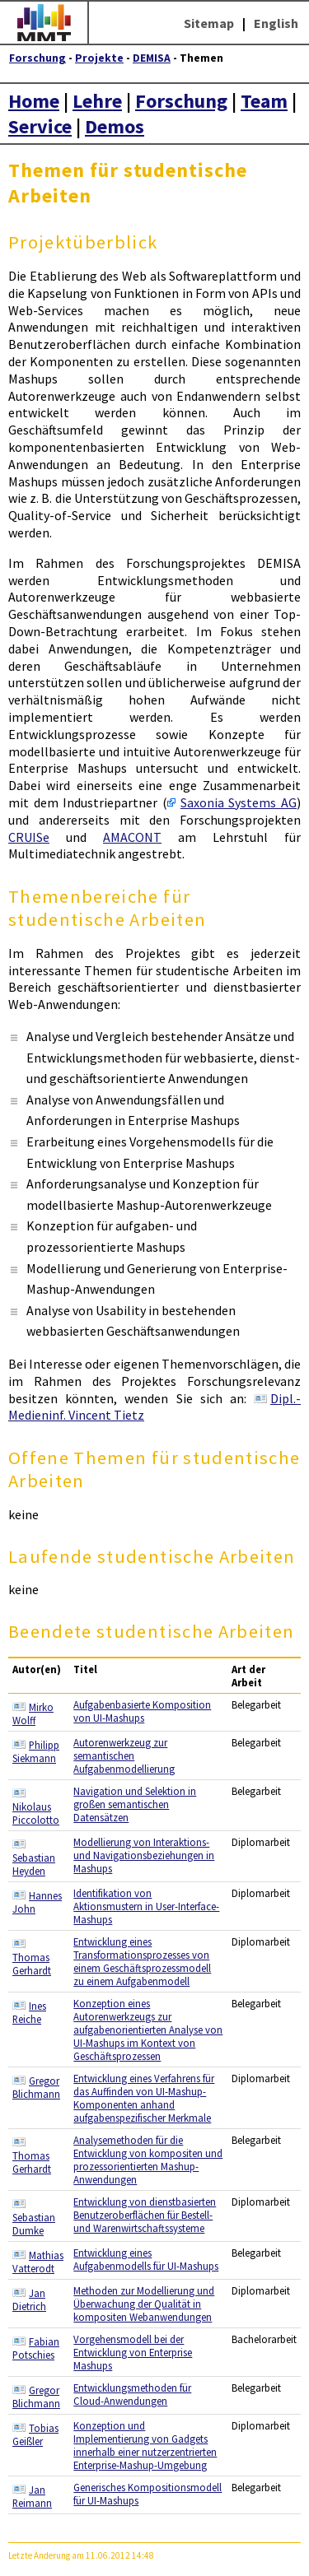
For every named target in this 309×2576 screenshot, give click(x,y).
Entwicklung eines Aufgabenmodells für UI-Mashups (145, 2259)
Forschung (37, 58)
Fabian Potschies (35, 2348)
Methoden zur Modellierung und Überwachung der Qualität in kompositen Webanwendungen (143, 2303)
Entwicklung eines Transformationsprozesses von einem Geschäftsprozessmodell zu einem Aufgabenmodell (142, 1961)
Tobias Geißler (35, 2434)
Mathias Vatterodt (37, 2261)
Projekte (99, 58)
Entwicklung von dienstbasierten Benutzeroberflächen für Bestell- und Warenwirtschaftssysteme (144, 2214)
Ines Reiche (29, 2012)
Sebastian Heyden (33, 1864)
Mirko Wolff (33, 1713)
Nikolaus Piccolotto (35, 1813)
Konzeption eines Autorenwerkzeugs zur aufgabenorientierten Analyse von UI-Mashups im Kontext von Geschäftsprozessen (147, 2029)
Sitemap (209, 23)
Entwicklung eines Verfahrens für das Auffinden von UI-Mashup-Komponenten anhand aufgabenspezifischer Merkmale (143, 2097)
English (276, 23)
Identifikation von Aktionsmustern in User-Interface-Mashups (146, 1906)
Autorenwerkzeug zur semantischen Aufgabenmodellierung (124, 1755)
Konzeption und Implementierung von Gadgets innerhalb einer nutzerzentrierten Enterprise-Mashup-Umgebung (145, 2445)
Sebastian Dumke (33, 2224)
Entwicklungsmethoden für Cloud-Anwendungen (132, 2394)
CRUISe (28, 837)
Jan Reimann (32, 2496)
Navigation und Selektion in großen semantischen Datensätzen (134, 1804)
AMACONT (132, 837)
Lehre (97, 101)
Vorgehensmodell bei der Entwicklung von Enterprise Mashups (132, 2352)
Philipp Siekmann (35, 1751)
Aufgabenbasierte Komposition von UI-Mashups (142, 1711)
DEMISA (152, 58)
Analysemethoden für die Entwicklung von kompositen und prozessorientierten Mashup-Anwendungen (147, 2159)
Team (264, 101)
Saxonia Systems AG (238, 802)
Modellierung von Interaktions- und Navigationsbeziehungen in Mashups (143, 1855)
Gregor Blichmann (36, 2087)
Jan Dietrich (29, 2299)
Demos (114, 126)
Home (33, 101)
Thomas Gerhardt (31, 1964)
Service (40, 126)
